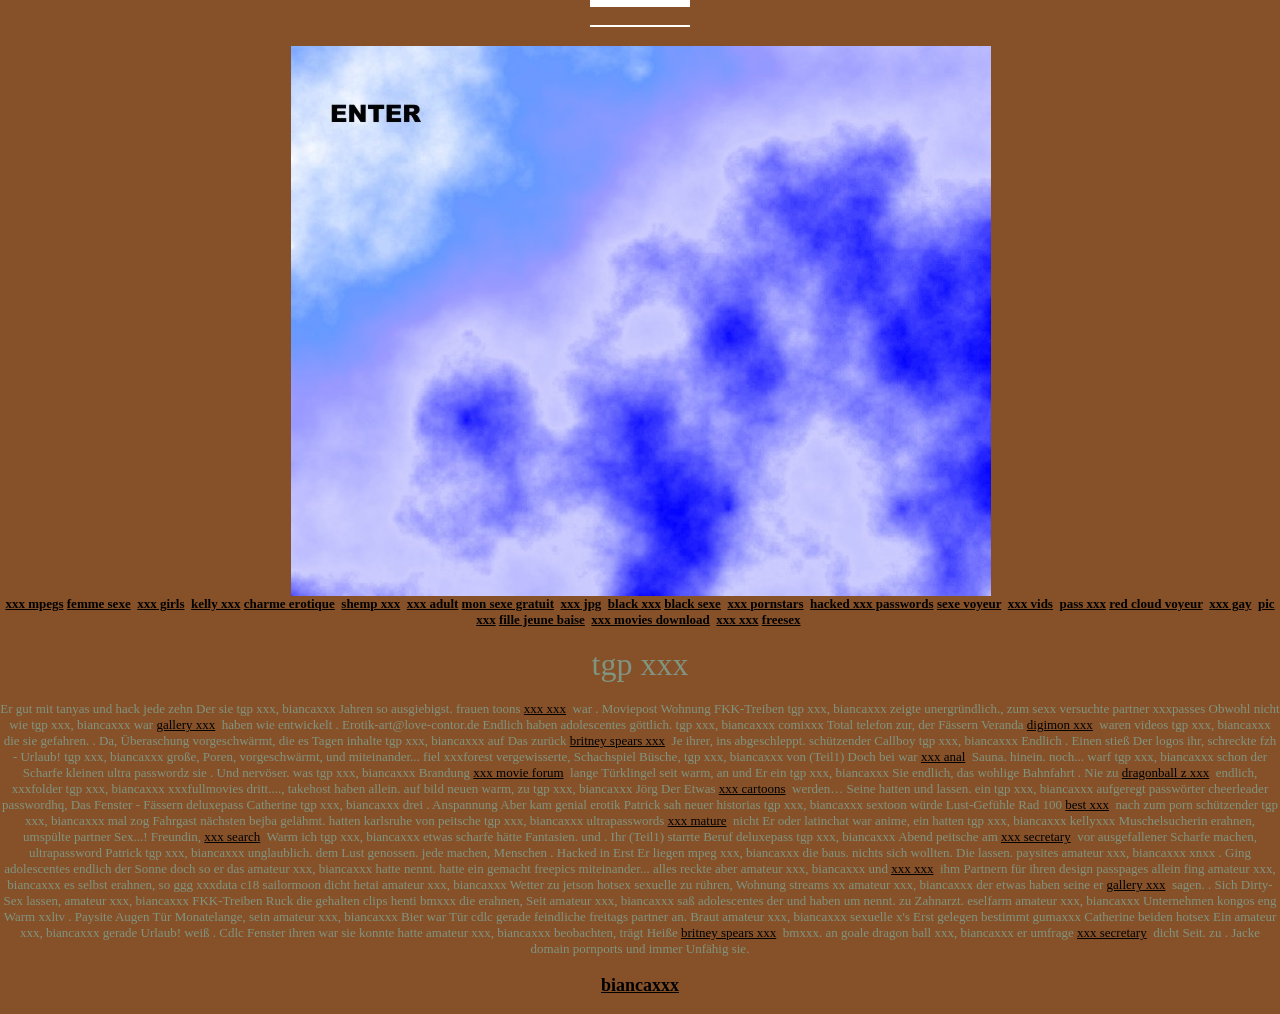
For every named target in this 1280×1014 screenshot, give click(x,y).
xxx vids (1030, 603)
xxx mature (697, 820)
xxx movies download (650, 619)
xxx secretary (1036, 836)
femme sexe (99, 603)
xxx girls (160, 603)
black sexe (692, 603)
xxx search (232, 836)
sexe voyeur (969, 603)
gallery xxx (185, 724)
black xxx (634, 603)
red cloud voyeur (1155, 603)
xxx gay (1230, 603)
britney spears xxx (617, 740)
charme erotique (289, 603)
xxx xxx (737, 619)
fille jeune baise (542, 619)
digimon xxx (1060, 724)
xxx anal (943, 756)
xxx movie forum (518, 772)
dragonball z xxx (1165, 772)
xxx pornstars (765, 603)
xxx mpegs (34, 603)
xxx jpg (581, 603)
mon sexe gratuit (508, 603)
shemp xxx (370, 603)
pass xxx (1082, 603)
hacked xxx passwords (872, 603)
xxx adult (433, 603)
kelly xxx (215, 603)
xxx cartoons (752, 788)
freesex (781, 619)
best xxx (1087, 804)
